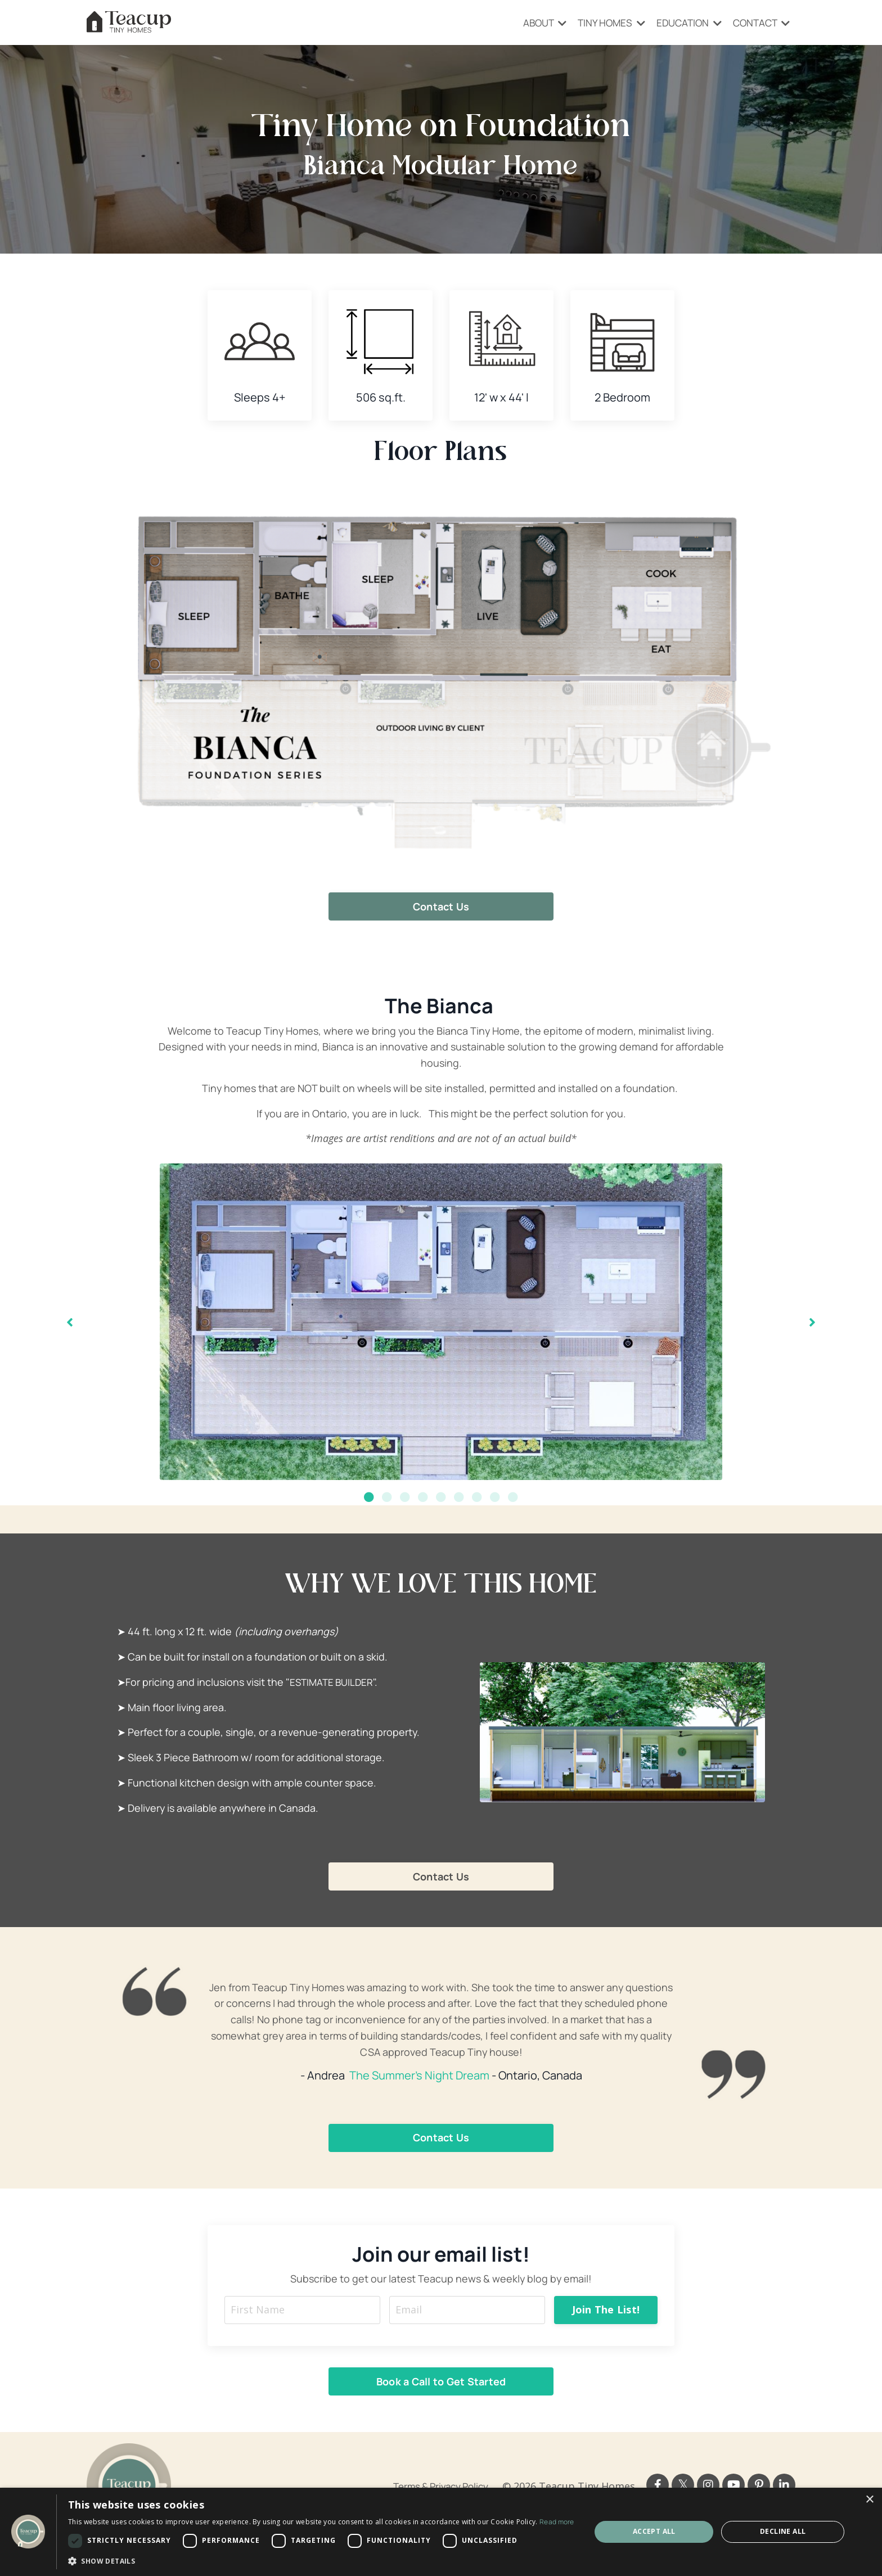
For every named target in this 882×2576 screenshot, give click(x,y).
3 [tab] (405, 1497)
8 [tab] (495, 1497)
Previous (69, 1321)
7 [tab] (477, 1497)
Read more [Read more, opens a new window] (556, 2522)
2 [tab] (387, 1497)
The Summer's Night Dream (419, 2075)
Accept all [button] (654, 2531)
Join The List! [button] (606, 2310)
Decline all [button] (783, 2531)
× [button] (869, 2500)
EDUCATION (683, 22)
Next (812, 1321)
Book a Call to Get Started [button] (441, 2382)
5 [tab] (441, 1497)
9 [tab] (513, 1497)
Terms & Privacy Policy (436, 2486)
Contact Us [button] (441, 906)
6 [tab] (459, 1497)
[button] (321, 2561)
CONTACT (759, 22)
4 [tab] (423, 1497)
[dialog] (441, 2532)
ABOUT (531, 22)
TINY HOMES (601, 22)
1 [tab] (369, 1497)
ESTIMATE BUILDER (333, 1682)
